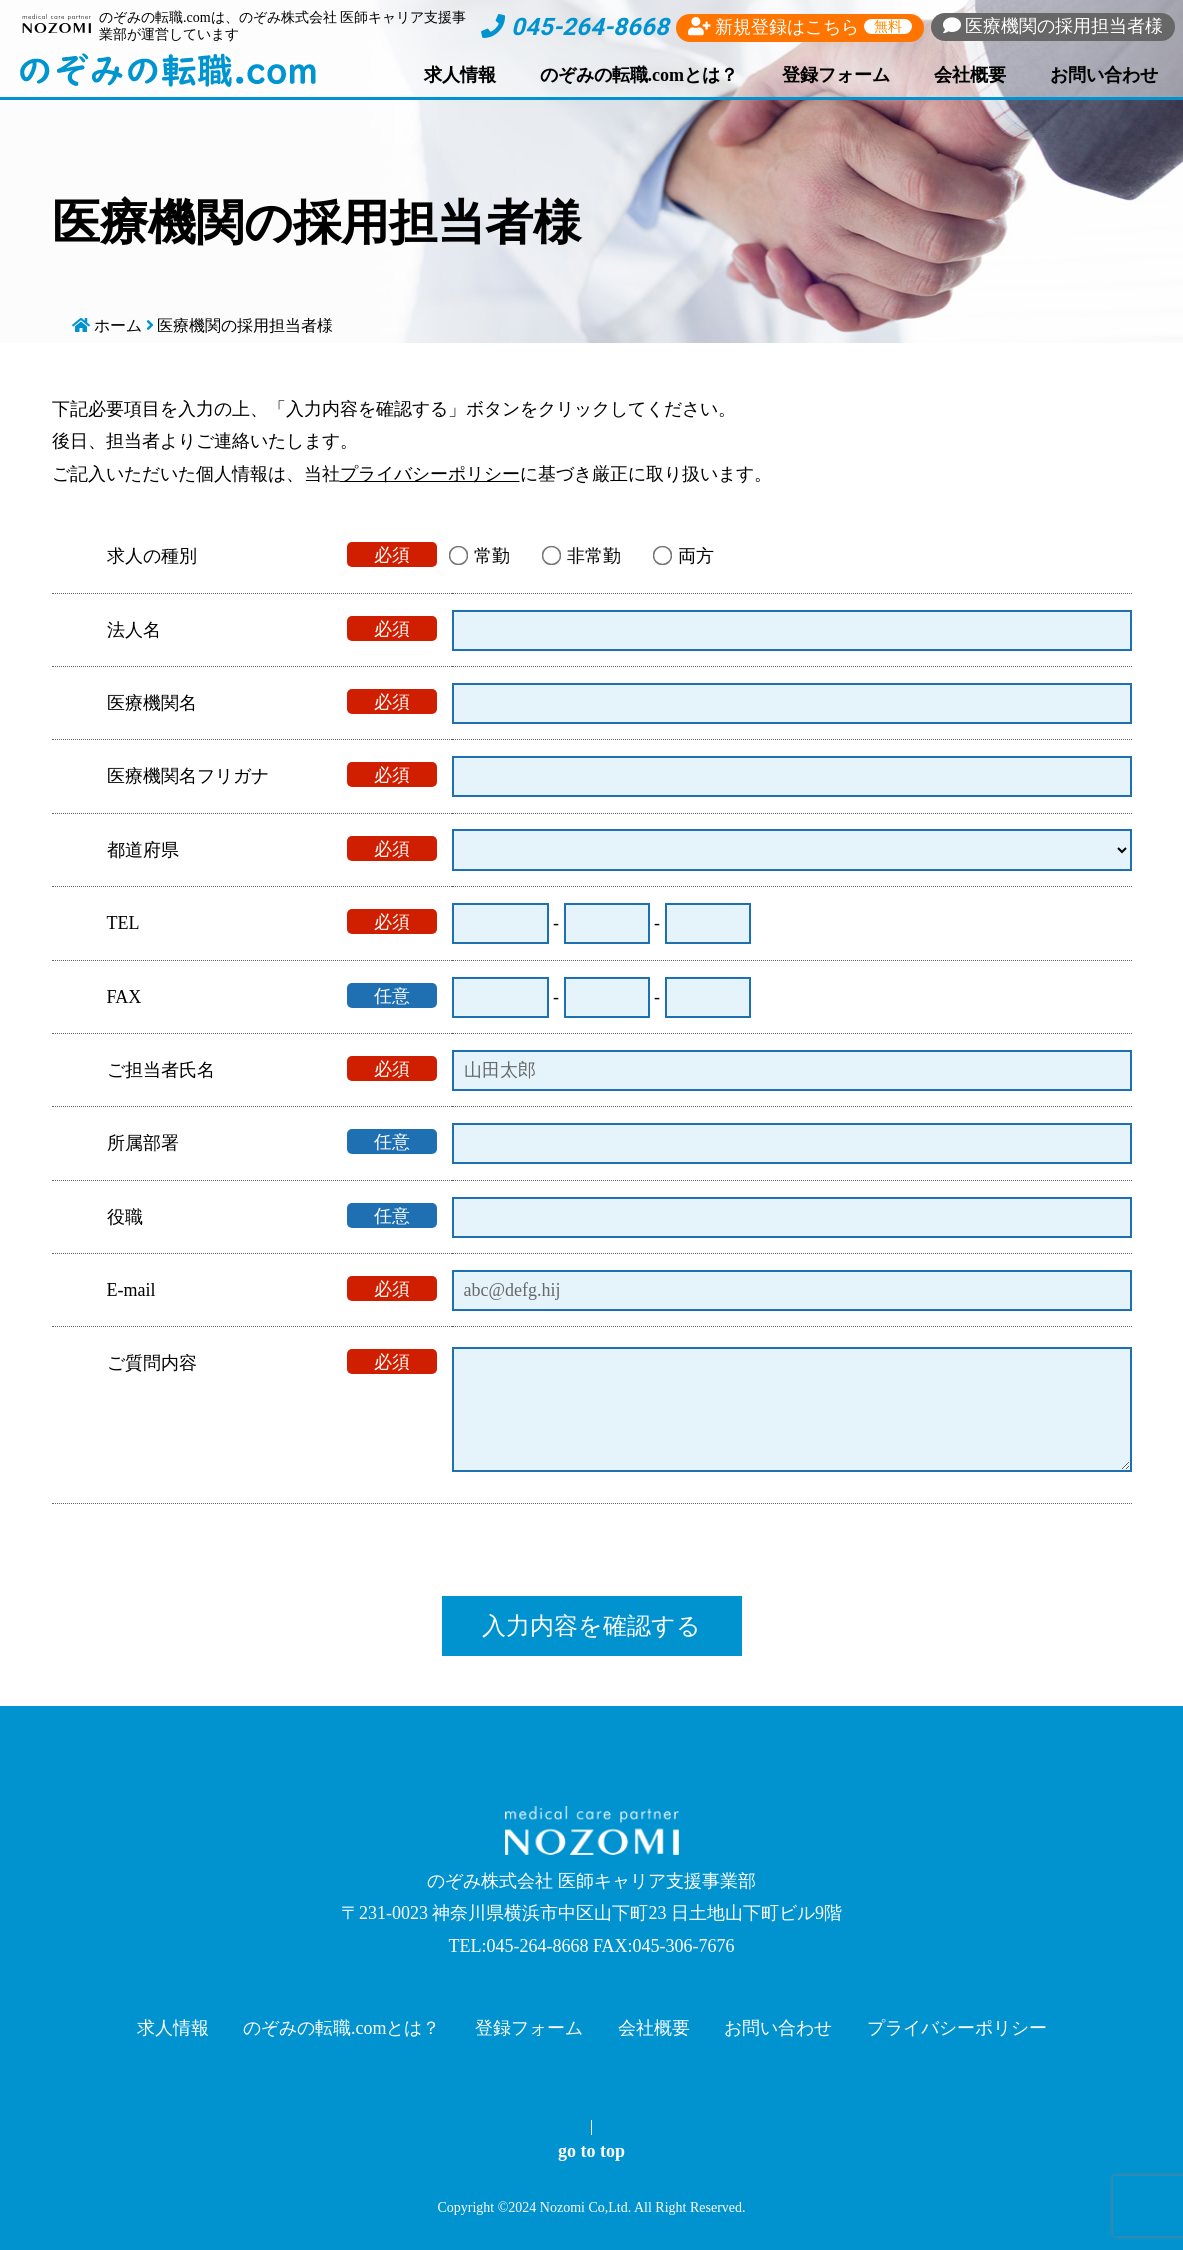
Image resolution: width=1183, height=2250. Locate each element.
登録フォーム (836, 75)
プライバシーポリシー (430, 474)
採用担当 (1053, 26)
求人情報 (460, 75)
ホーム (118, 325)
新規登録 (800, 27)
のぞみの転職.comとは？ (639, 75)
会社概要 (970, 75)
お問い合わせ (1104, 75)
